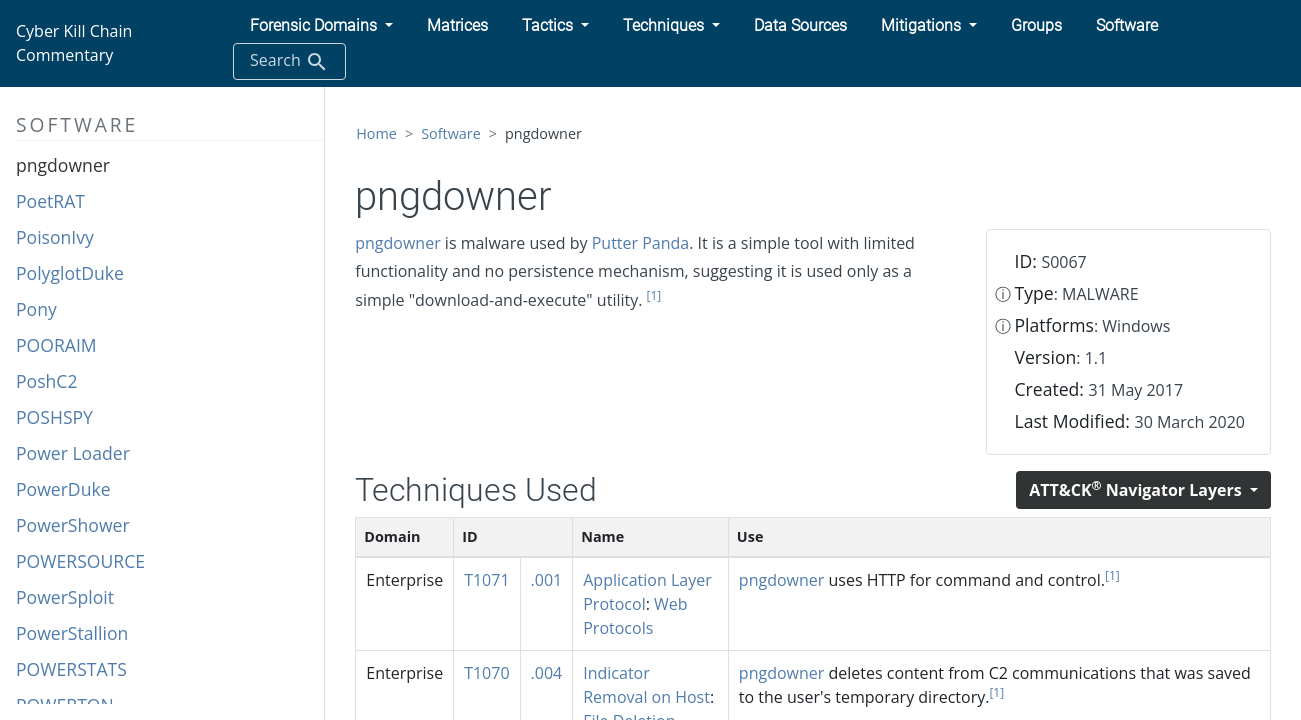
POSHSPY (54, 417)
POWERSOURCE (80, 561)
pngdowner (63, 165)
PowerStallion (72, 633)
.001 (547, 580)
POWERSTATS (71, 669)
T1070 (486, 673)
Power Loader (73, 453)
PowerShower (73, 525)
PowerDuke (63, 489)
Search (289, 61)
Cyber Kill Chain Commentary (74, 43)
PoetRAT (50, 201)
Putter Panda (641, 243)
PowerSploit (65, 597)
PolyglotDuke (70, 273)
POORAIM (56, 345)
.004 (547, 673)
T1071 (486, 580)
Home (376, 133)
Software (451, 133)
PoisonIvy (55, 237)
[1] (654, 295)
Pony (36, 309)
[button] (321, 26)
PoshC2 (46, 381)
